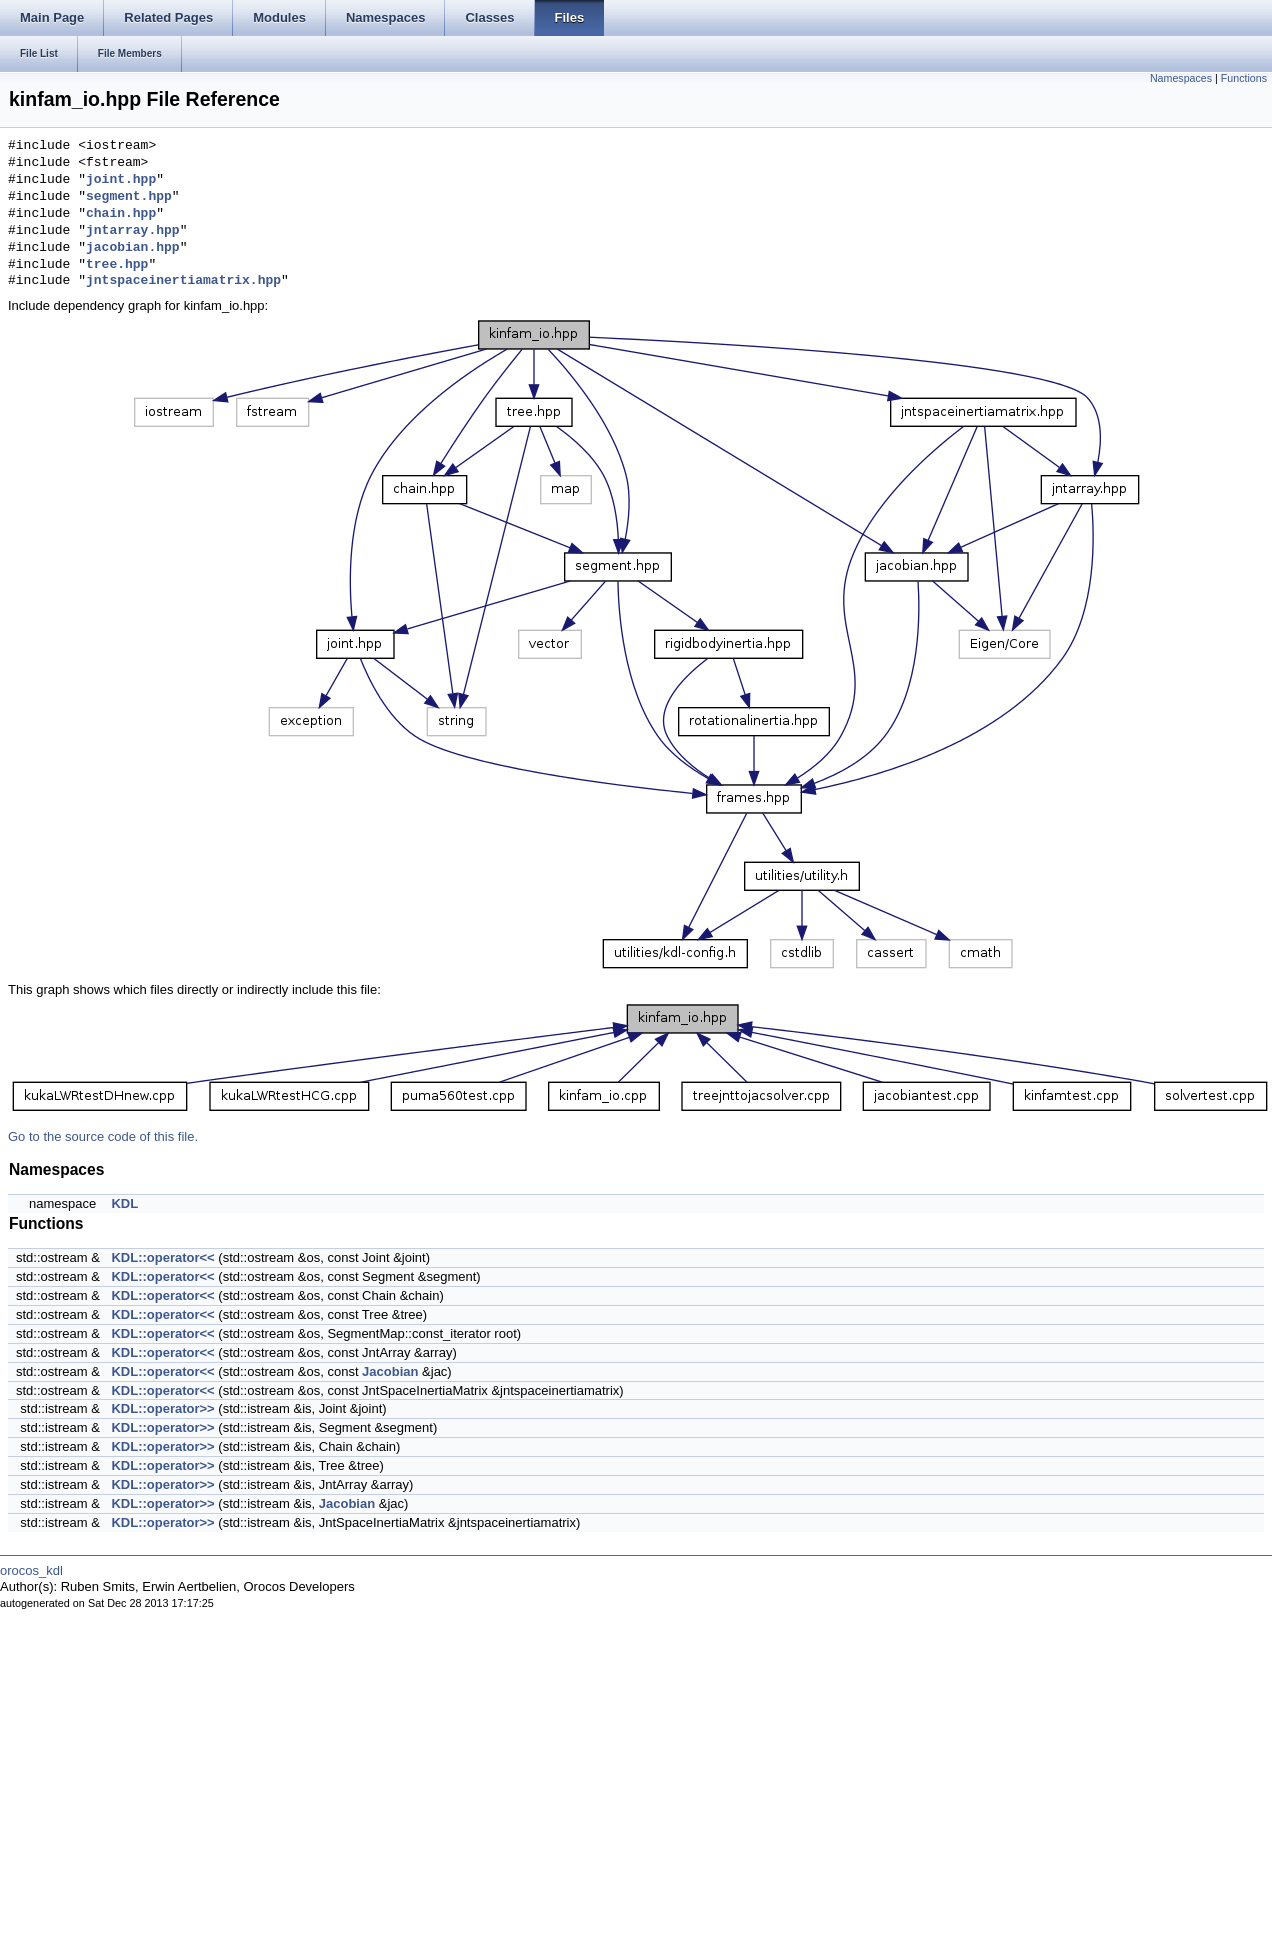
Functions (1244, 78)
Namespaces (1181, 78)
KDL (124, 1203)
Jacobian (390, 1371)
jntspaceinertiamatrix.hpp (183, 281)
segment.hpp (129, 197)
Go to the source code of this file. (103, 1136)
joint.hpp (121, 180)
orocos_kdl (31, 1570)
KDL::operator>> (162, 1408)
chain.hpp (121, 214)
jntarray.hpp (133, 231)
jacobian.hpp (133, 248)
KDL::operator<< (162, 1257)
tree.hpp (117, 265)
